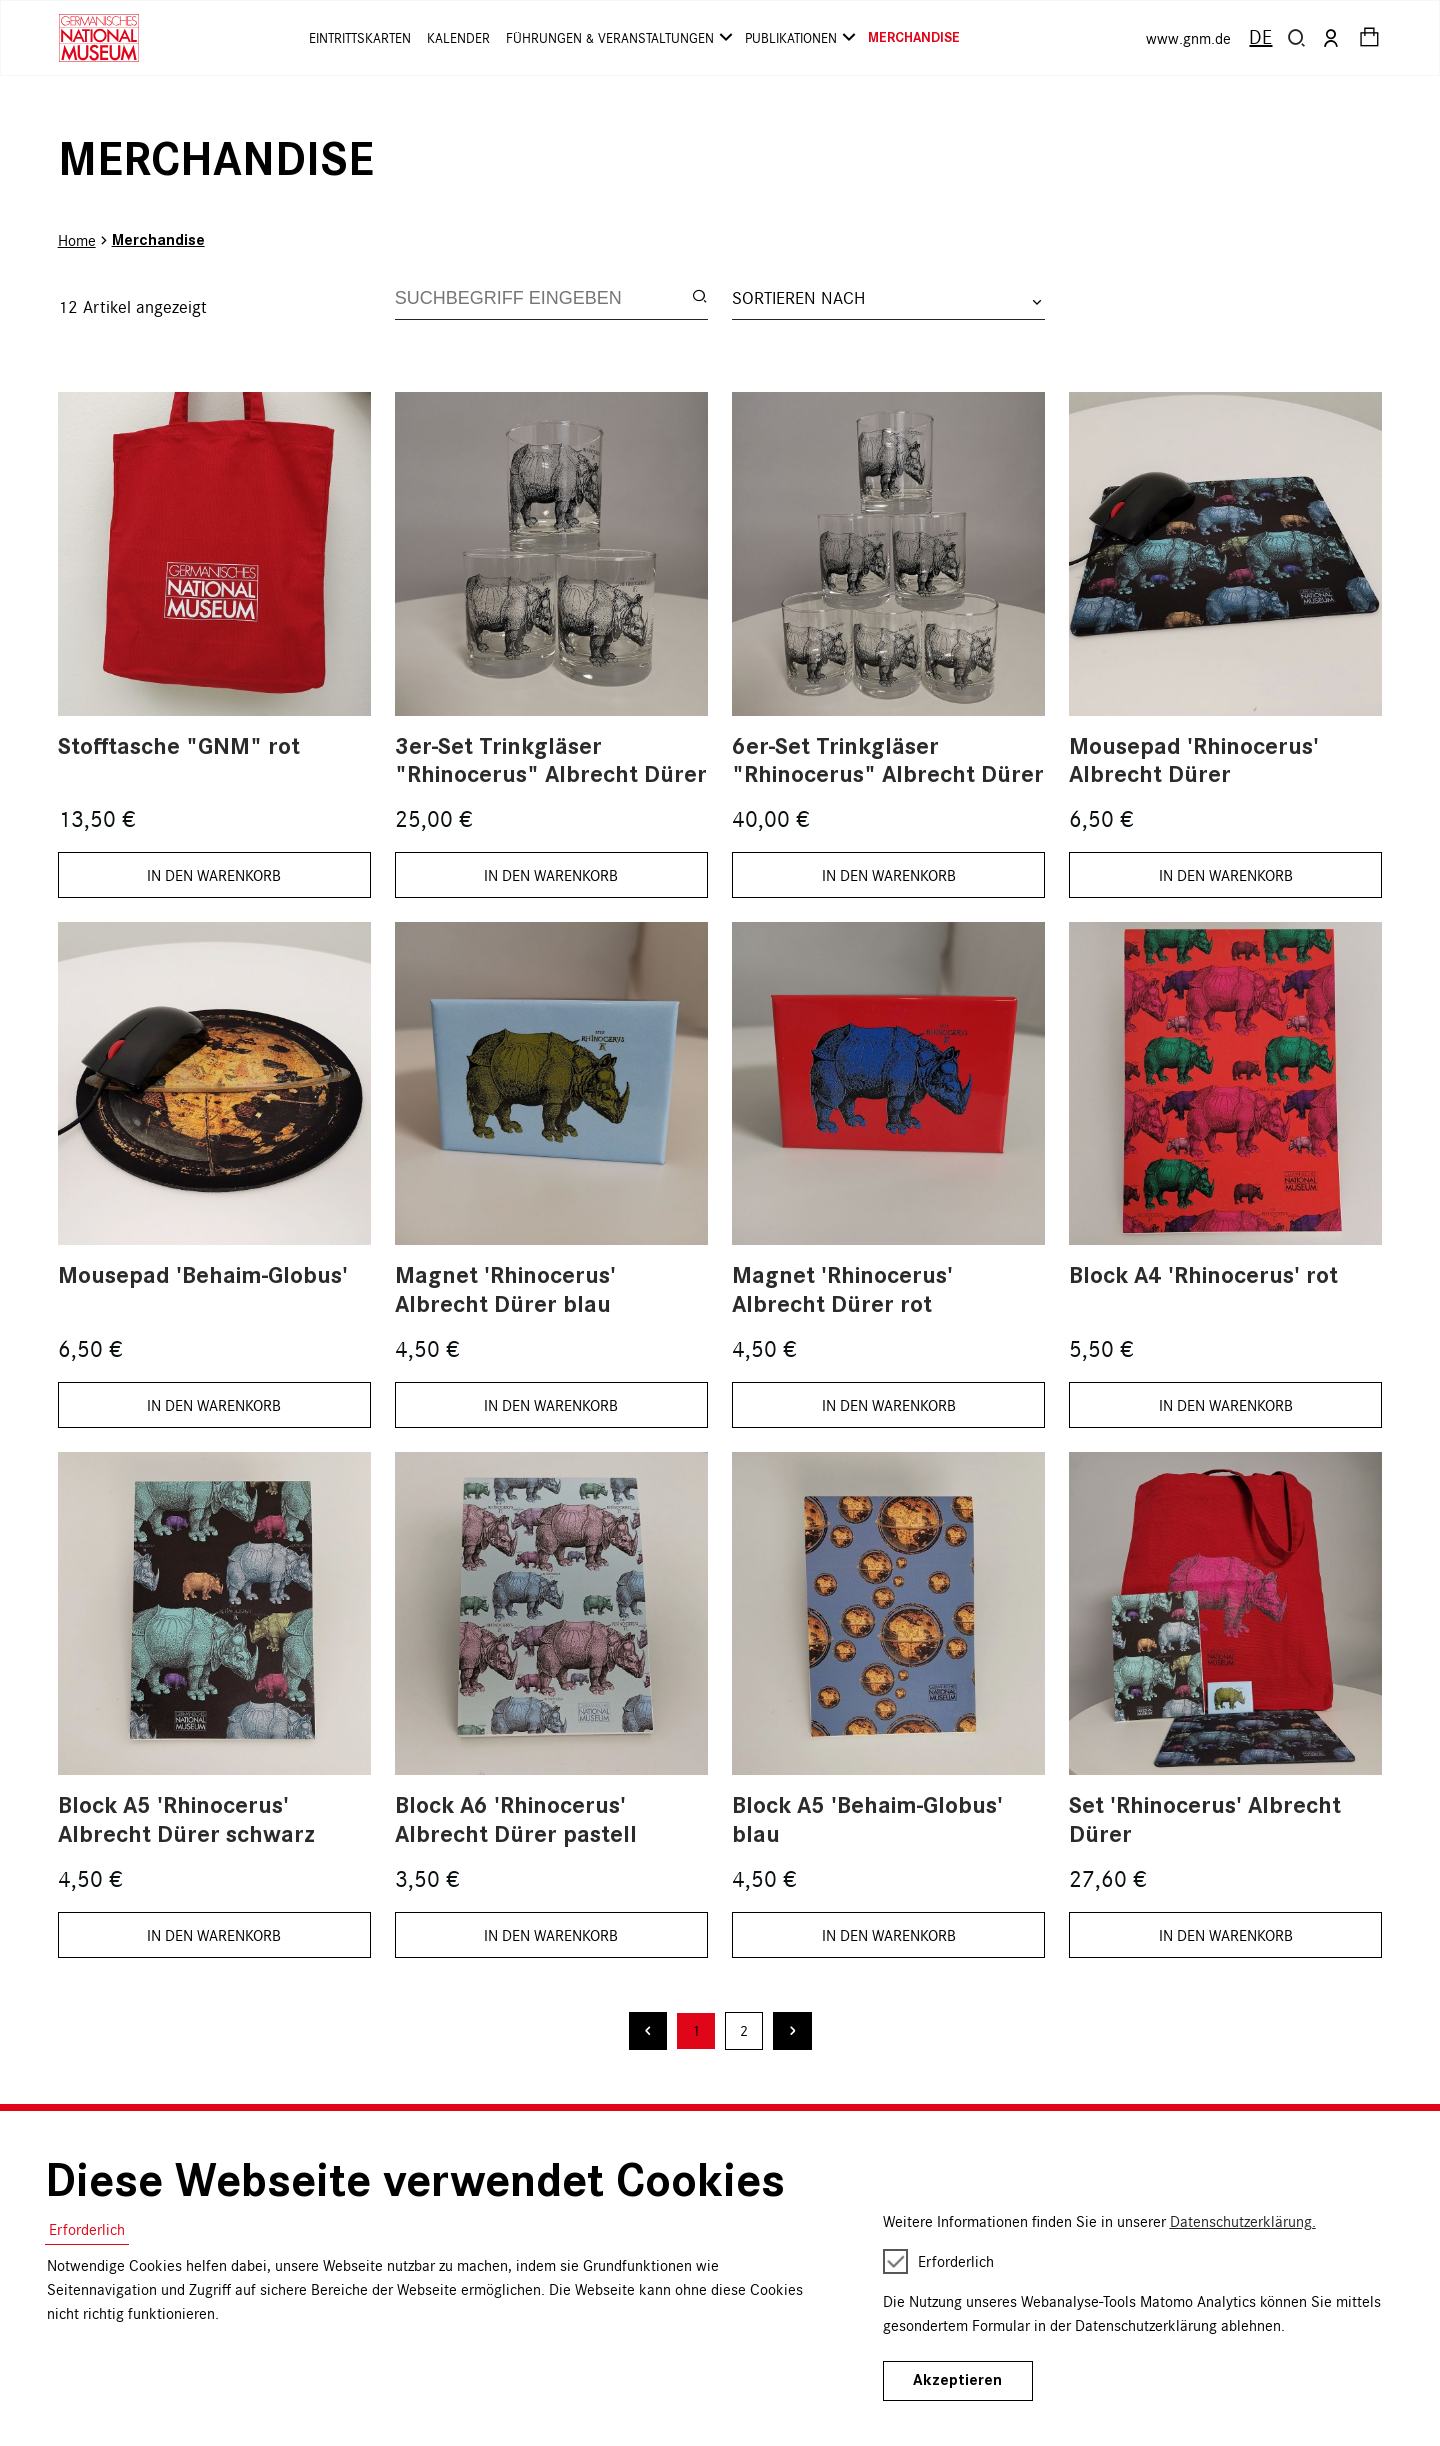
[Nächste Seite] (792, 2031)
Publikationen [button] (798, 38)
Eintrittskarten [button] (360, 38)
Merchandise (158, 239)
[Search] (543, 297)
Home (77, 240)
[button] (1297, 38)
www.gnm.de (1188, 38)
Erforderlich (87, 2229)
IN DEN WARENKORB (214, 875)
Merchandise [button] (914, 37)
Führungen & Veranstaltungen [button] (617, 38)
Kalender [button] (458, 38)
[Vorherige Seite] (648, 2031)
